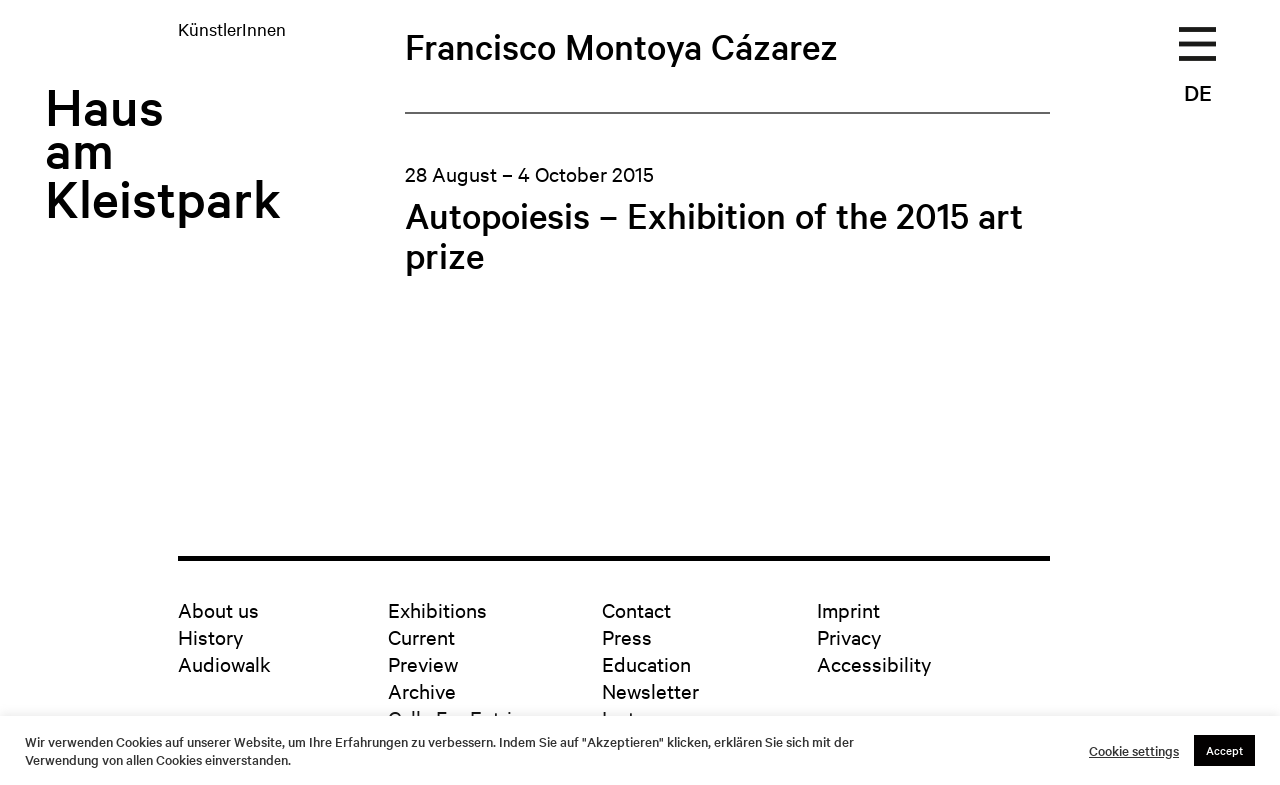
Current (421, 636)
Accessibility (874, 663)
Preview (423, 663)
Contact (636, 609)
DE (1198, 92)
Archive (422, 690)
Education (646, 663)
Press (627, 636)
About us (218, 609)
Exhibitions (437, 609)
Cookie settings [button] (1134, 751)
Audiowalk (224, 663)
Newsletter (650, 690)
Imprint (848, 609)
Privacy (849, 636)
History (210, 636)
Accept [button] (1224, 750)
